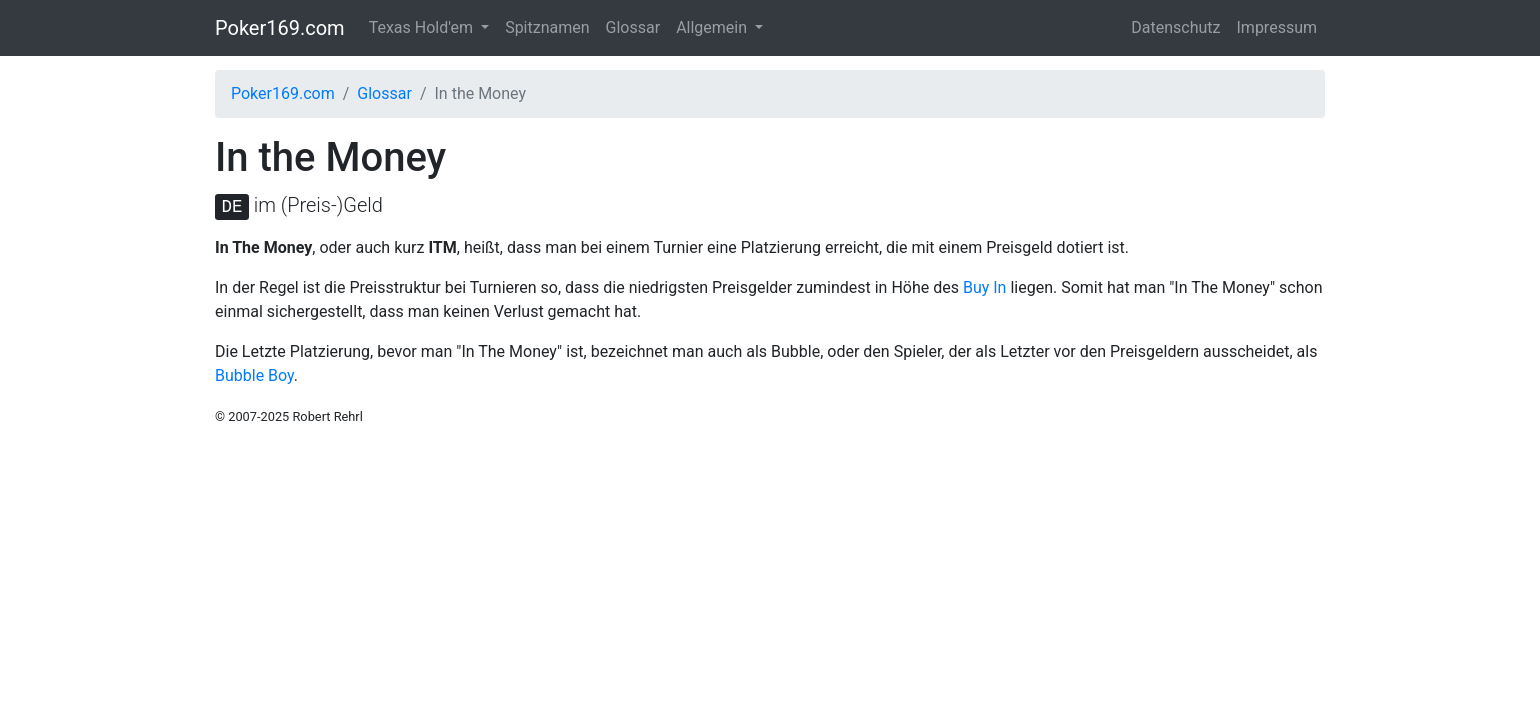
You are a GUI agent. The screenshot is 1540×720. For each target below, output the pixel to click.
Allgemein (713, 27)
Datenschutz (1175, 27)
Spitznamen (547, 27)
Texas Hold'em (423, 27)
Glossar (633, 27)
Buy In (985, 287)
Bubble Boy (254, 375)
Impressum (1277, 27)
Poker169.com (280, 28)
